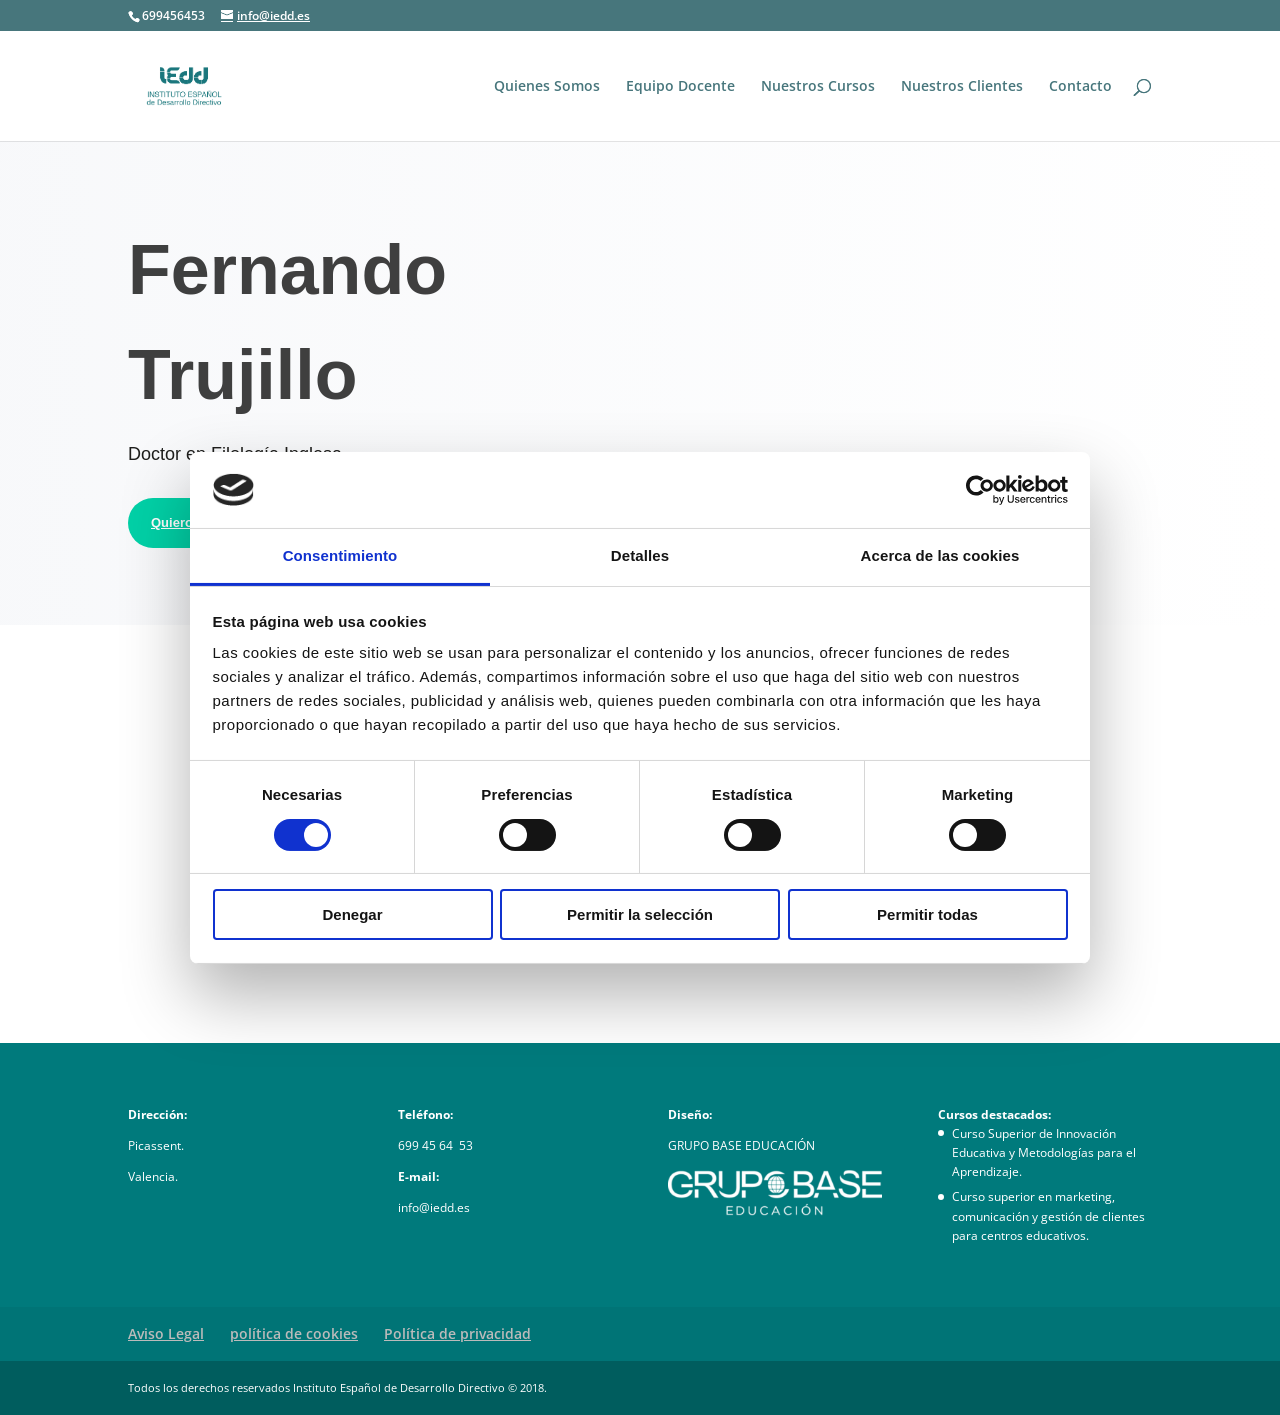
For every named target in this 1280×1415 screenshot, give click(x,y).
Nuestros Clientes (962, 87)
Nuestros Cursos (818, 87)
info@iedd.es (434, 1207)
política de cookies (294, 1333)
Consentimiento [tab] (340, 555)
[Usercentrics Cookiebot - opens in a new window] (980, 490)
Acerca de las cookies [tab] (940, 555)
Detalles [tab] (640, 555)
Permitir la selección (640, 914)
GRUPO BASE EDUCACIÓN (741, 1145)
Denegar (352, 914)
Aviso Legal (166, 1333)
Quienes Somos (547, 87)
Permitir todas (927, 914)
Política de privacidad (457, 1333)
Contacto (1080, 87)
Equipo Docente (680, 87)
